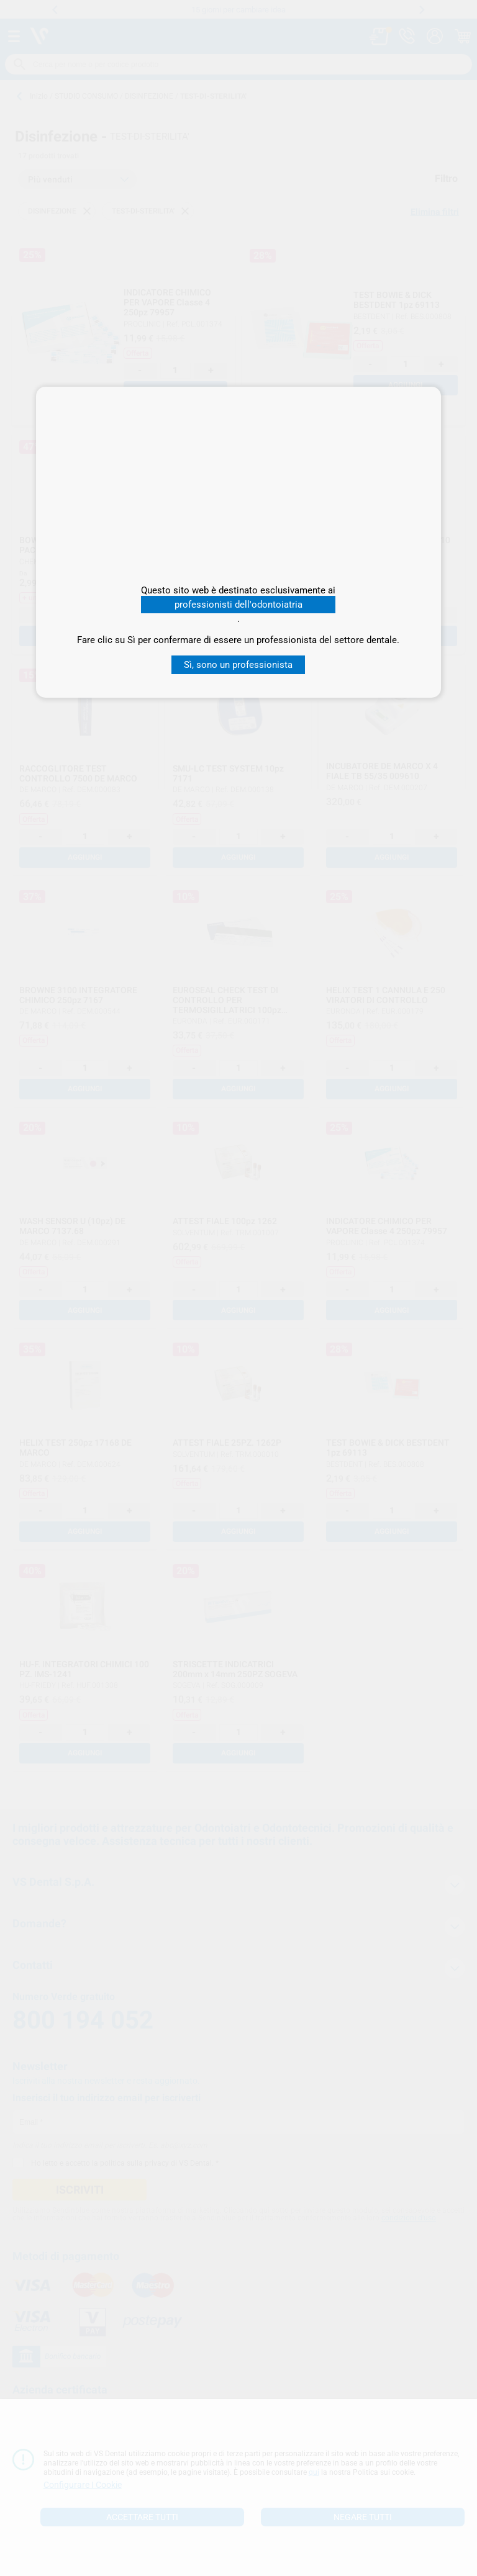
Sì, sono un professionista (238, 664)
